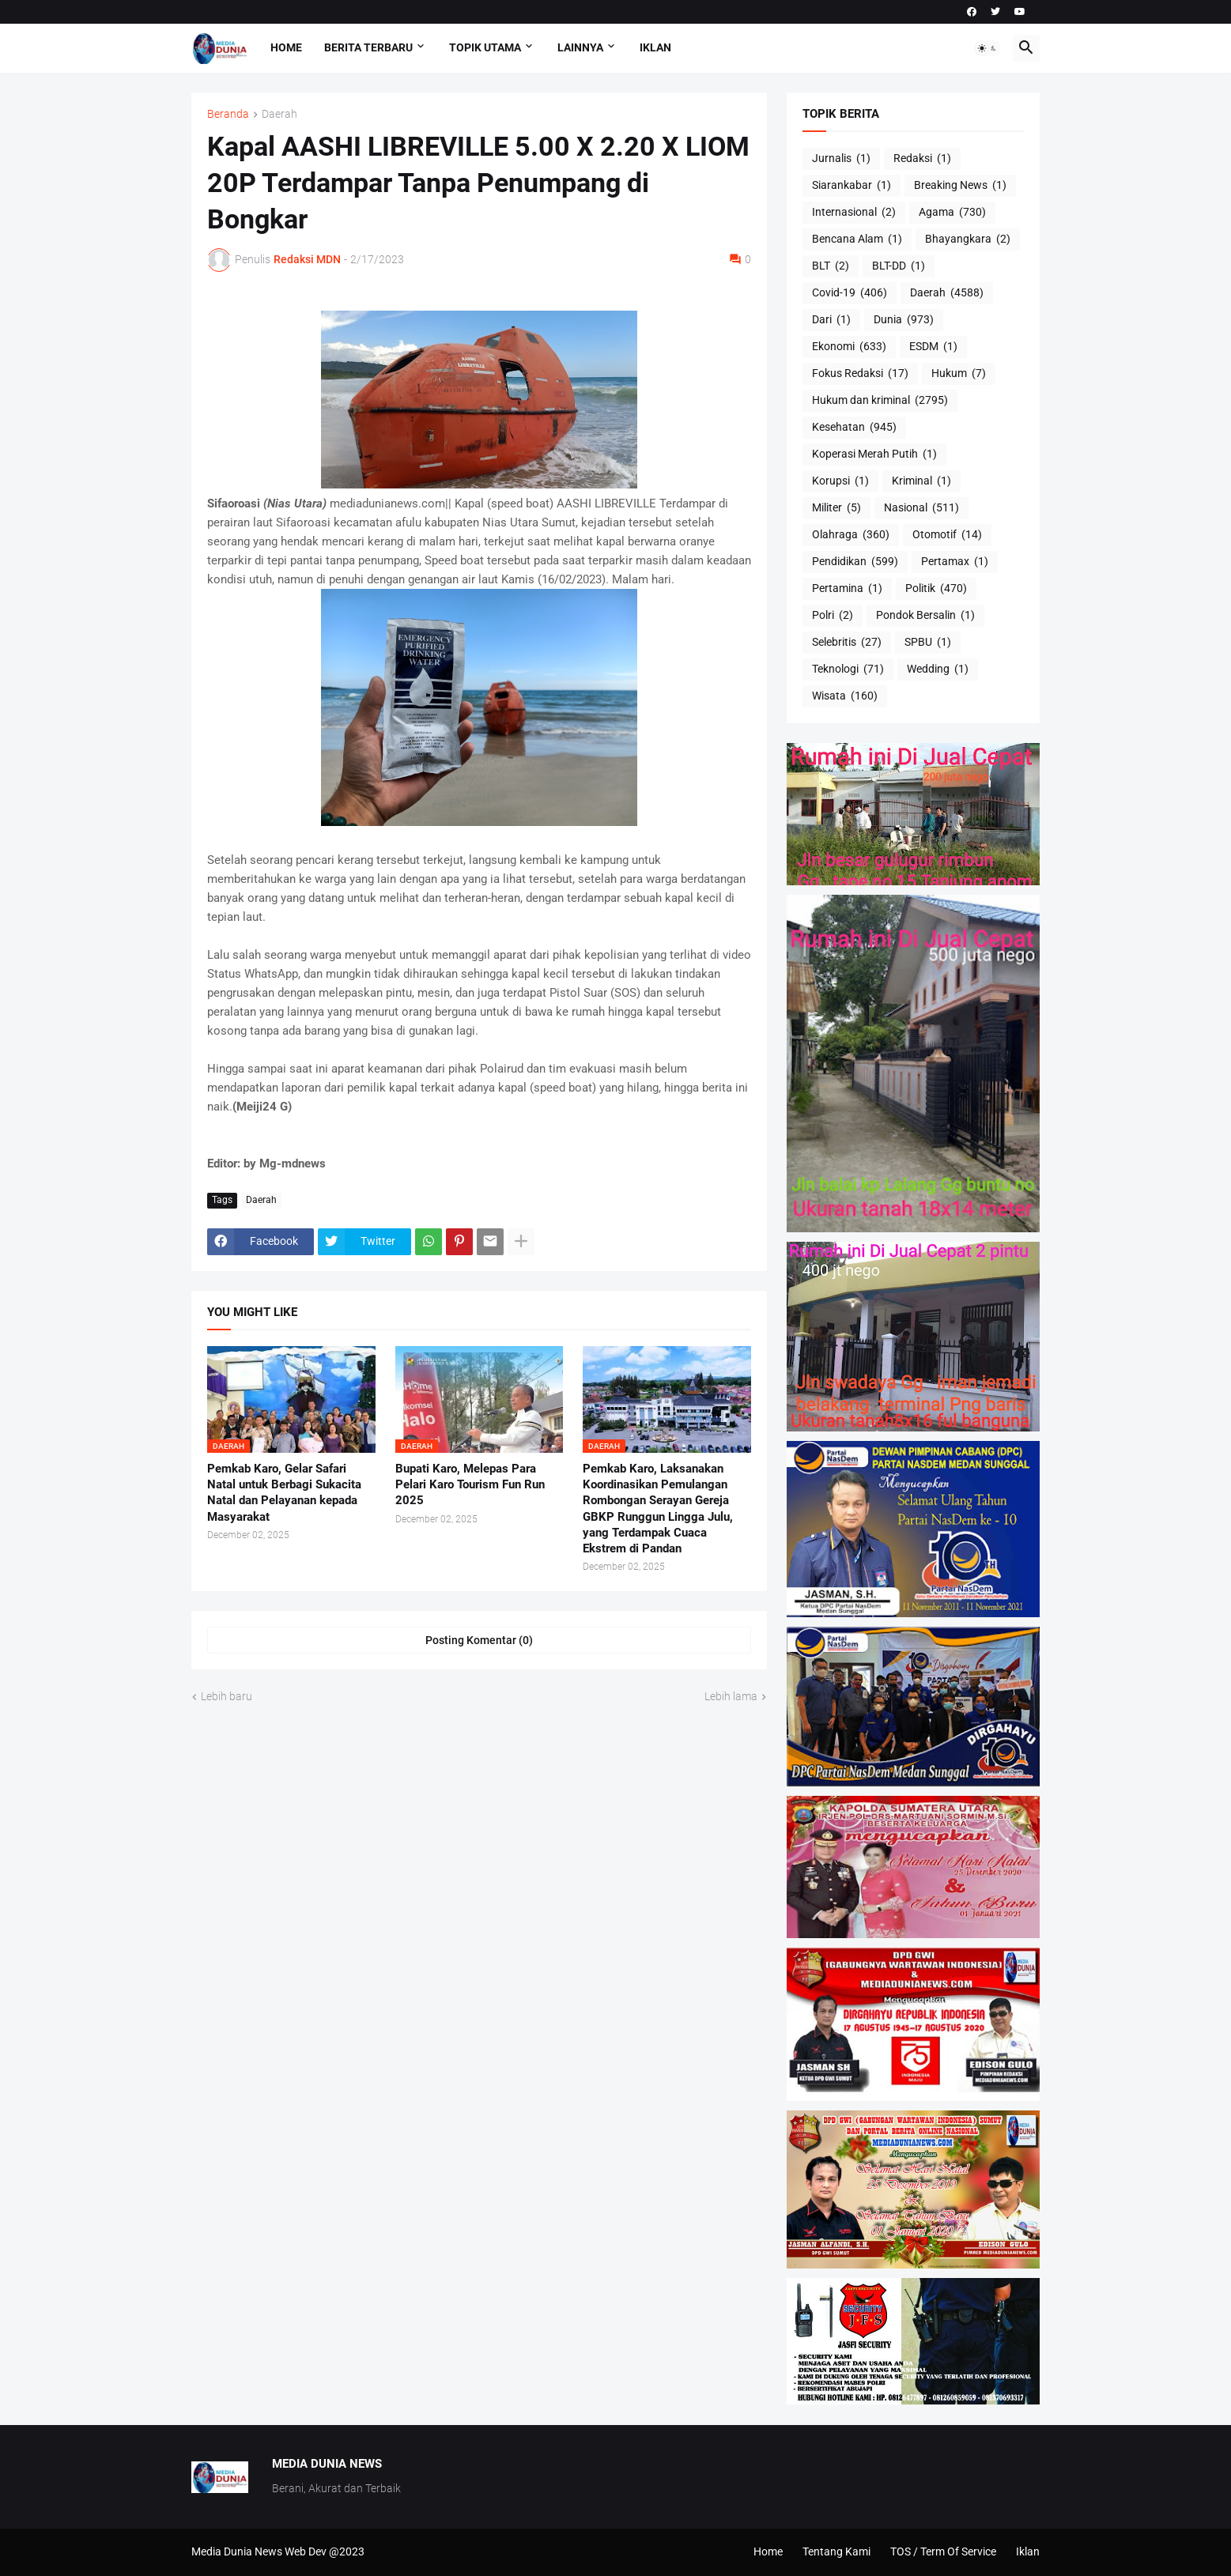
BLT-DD (898, 266)
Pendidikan (855, 562)
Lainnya (580, 47)
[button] (987, 48)
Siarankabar (851, 186)
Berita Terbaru (368, 47)
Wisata (845, 696)
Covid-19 (849, 293)
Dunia (904, 320)
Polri (832, 616)
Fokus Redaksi (860, 374)
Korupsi (840, 481)
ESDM (933, 347)
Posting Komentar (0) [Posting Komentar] (479, 1640)
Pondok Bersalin (925, 616)
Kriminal (921, 481)
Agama (952, 213)
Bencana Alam (857, 239)
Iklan (655, 47)
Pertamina (847, 589)
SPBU (927, 643)
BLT (830, 266)
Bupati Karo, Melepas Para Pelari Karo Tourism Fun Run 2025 (470, 1484)
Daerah (279, 114)
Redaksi (922, 159)
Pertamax (954, 562)
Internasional (854, 213)
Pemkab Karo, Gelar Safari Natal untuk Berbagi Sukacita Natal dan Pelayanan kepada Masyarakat (284, 1492)
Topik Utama (485, 47)
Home (286, 47)
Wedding (938, 669)
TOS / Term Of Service (943, 2551)
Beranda (228, 114)
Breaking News (960, 186)
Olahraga (850, 535)
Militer (836, 508)
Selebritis (847, 643)
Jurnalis (841, 159)
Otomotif (947, 535)
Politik (936, 589)
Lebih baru (226, 1696)
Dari (831, 320)
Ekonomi (849, 347)
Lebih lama (730, 1696)
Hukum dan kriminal (880, 401)
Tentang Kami (836, 2551)
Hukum (958, 374)
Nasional (921, 508)
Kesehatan (854, 428)
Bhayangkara (967, 239)
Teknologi (848, 669)
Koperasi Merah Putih (874, 454)
